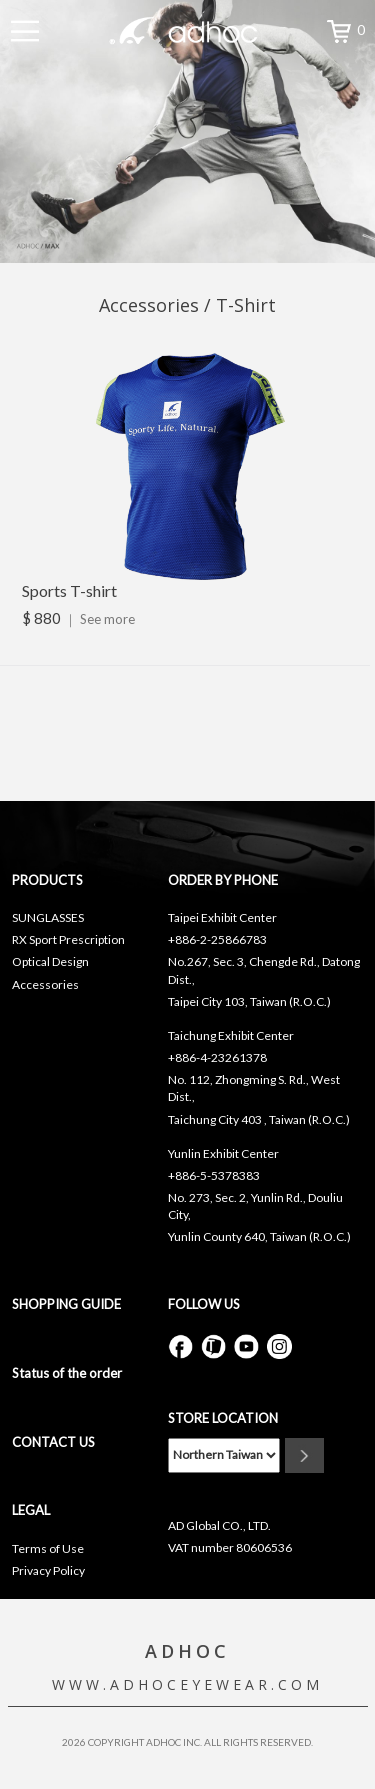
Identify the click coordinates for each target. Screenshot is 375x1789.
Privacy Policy (48, 1570)
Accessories (45, 984)
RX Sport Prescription (68, 939)
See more (107, 619)
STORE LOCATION (223, 1418)
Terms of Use (48, 1548)
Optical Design (50, 961)
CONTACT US (53, 1442)
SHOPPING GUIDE (66, 1304)
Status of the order (67, 1373)
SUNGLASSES (48, 917)
